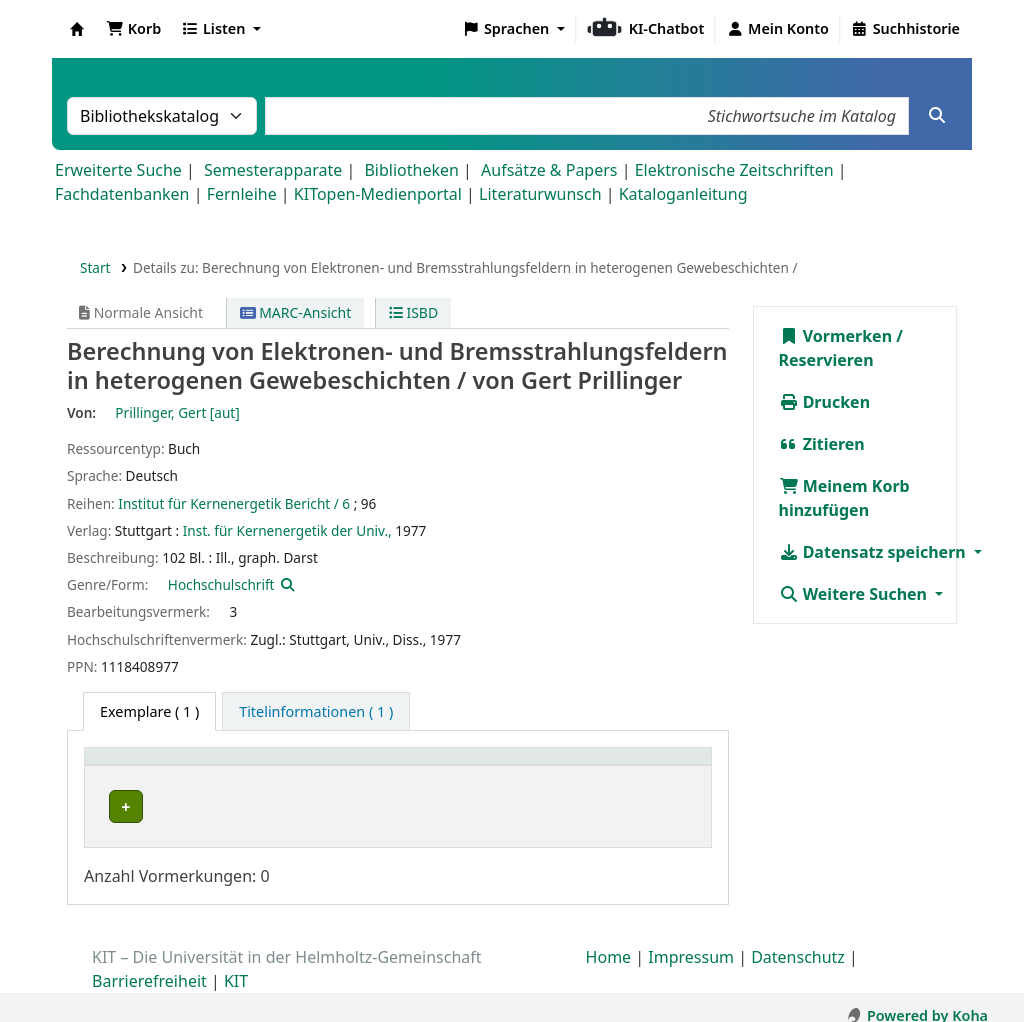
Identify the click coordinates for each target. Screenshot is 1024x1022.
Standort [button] (329, 766)
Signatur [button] (508, 766)
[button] (133, 29)
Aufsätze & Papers (549, 170)
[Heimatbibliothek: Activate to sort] (187, 767)
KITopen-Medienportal (378, 194)
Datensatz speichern (874, 552)
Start (95, 267)
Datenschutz (798, 941)
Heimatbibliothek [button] (156, 766)
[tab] (316, 712)
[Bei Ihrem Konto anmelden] (777, 29)
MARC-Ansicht (296, 312)
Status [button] (651, 766)
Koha (77, 29)
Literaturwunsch (540, 194)
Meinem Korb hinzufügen (844, 498)
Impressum (691, 941)
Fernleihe (242, 194)
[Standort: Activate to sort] (380, 767)
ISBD (413, 312)
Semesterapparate (273, 170)
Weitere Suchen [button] (855, 594)
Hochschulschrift (221, 584)
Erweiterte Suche (118, 170)
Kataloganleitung (683, 194)
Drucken (825, 402)
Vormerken (836, 336)
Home (609, 941)
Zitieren (822, 444)
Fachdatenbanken (122, 194)
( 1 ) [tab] (149, 711)
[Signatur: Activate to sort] (545, 767)
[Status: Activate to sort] (665, 767)
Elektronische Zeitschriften (734, 170)
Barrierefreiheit (149, 965)
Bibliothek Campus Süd (180, 806)
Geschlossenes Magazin (373, 806)
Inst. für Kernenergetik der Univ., (287, 530)
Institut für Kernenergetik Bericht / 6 (234, 503)
